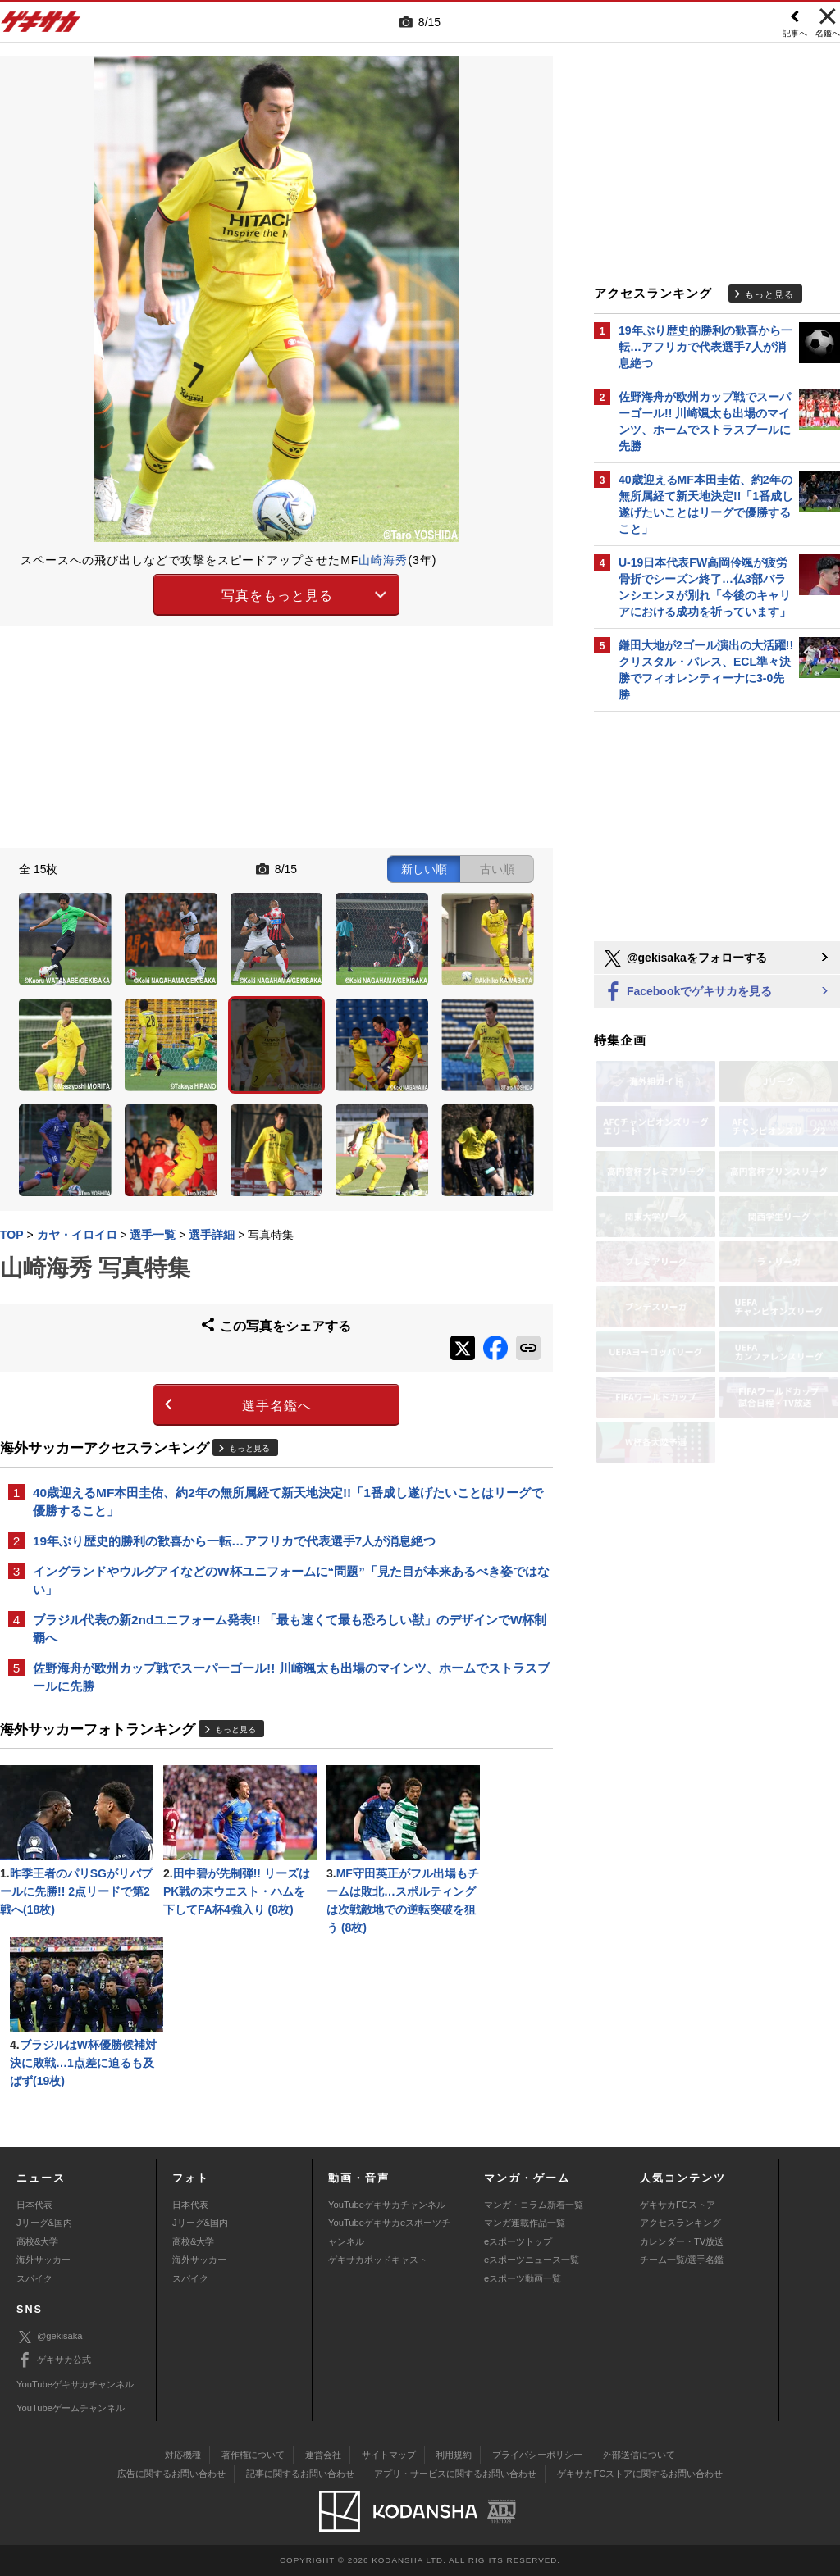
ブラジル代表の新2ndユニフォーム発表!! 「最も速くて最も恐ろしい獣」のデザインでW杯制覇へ (289, 1629)
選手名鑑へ (277, 1406)
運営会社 (323, 2455)
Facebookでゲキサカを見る (687, 992)
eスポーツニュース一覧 (531, 2259)
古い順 (497, 869)
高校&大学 (37, 2241)
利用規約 (454, 2455)
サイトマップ (389, 2455)
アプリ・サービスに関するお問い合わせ (455, 2473)
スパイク (34, 2278)
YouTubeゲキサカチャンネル (386, 2205)
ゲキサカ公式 (53, 2360)
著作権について (253, 2455)
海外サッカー (43, 2259)
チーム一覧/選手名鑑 (682, 2259)
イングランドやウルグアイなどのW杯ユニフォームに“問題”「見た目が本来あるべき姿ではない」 (291, 1580)
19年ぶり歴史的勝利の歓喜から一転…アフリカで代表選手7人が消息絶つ (234, 1541)
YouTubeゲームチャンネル (70, 2408)
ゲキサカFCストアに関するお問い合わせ (640, 2473)
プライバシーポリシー (537, 2455)
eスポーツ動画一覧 (522, 2278)
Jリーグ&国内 (44, 2223)
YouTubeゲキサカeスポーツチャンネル (389, 2232)
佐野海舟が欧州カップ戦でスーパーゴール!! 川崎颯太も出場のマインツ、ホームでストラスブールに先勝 (291, 1677)
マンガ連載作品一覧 (524, 2223)
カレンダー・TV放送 (682, 2241)
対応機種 (183, 2455)
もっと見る (249, 1448)
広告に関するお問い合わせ (171, 2473)
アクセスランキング (680, 2223)
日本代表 (34, 2205)
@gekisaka (49, 2337)
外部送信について (639, 2455)
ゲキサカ (41, 26)
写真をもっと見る (277, 596)
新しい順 (424, 869)
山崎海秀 (383, 560)
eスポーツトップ (518, 2241)
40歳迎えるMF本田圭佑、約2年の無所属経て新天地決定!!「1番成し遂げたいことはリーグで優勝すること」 (288, 1502)
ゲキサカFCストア (677, 2205)
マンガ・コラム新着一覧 (533, 2205)
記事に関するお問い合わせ (300, 2473)
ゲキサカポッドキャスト (377, 2259)
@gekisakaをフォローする (684, 958)
